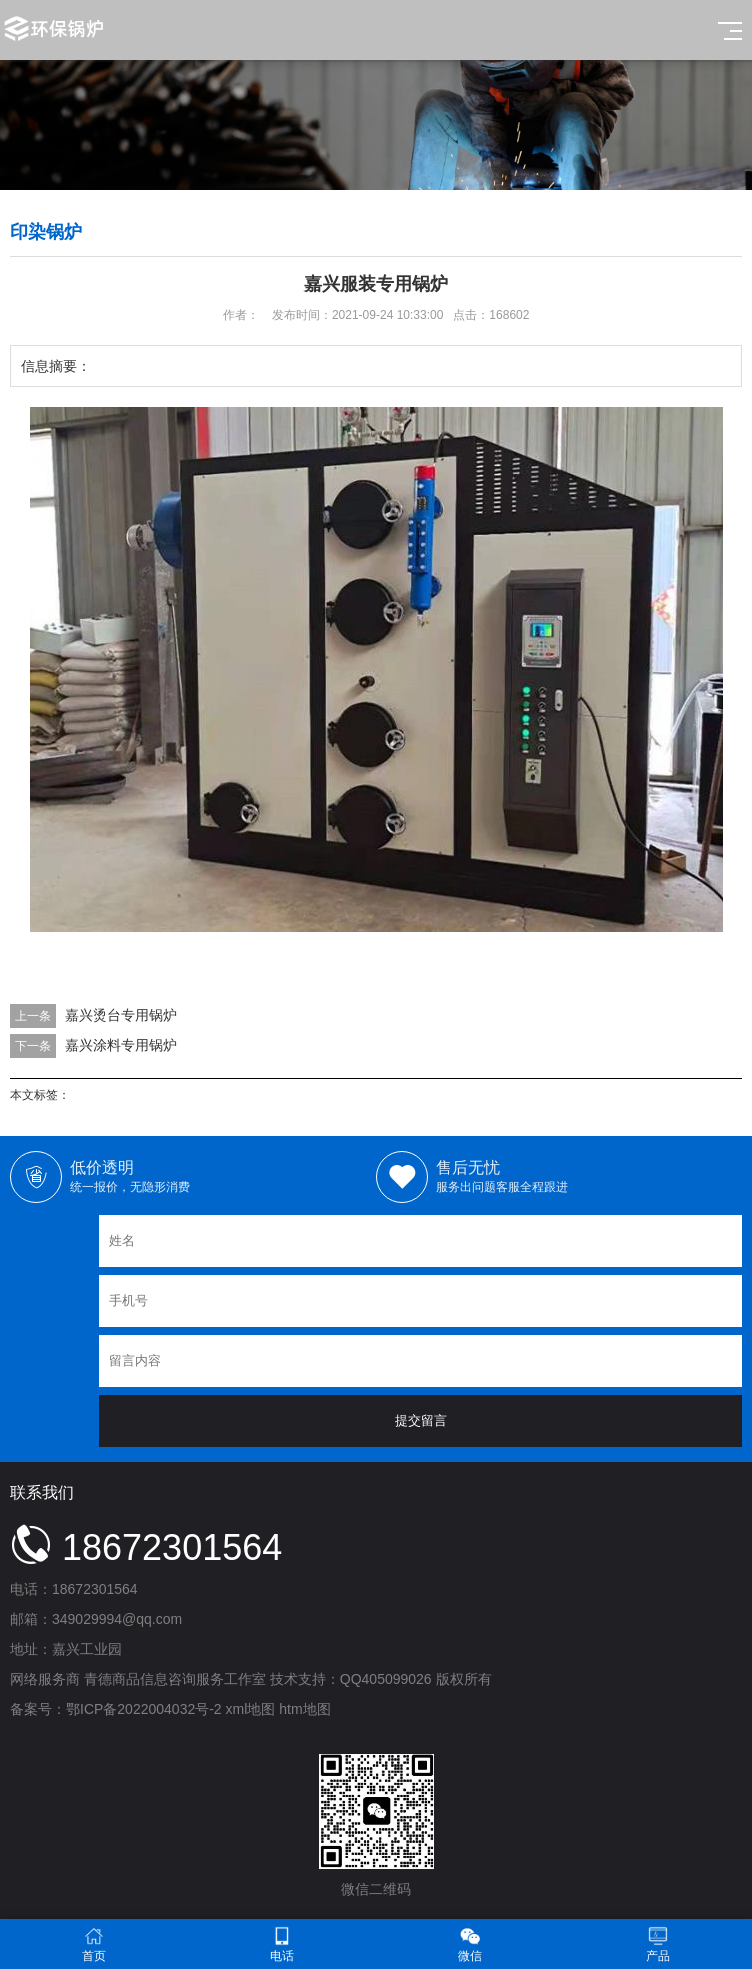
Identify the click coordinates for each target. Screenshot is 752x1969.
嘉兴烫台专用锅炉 (121, 1015)
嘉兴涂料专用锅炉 (121, 1045)
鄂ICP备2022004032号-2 (144, 1709)
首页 (94, 1944)
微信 (470, 1944)
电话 (282, 1944)
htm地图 (304, 1709)
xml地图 (251, 1709)
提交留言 (421, 1420)
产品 (658, 1944)
